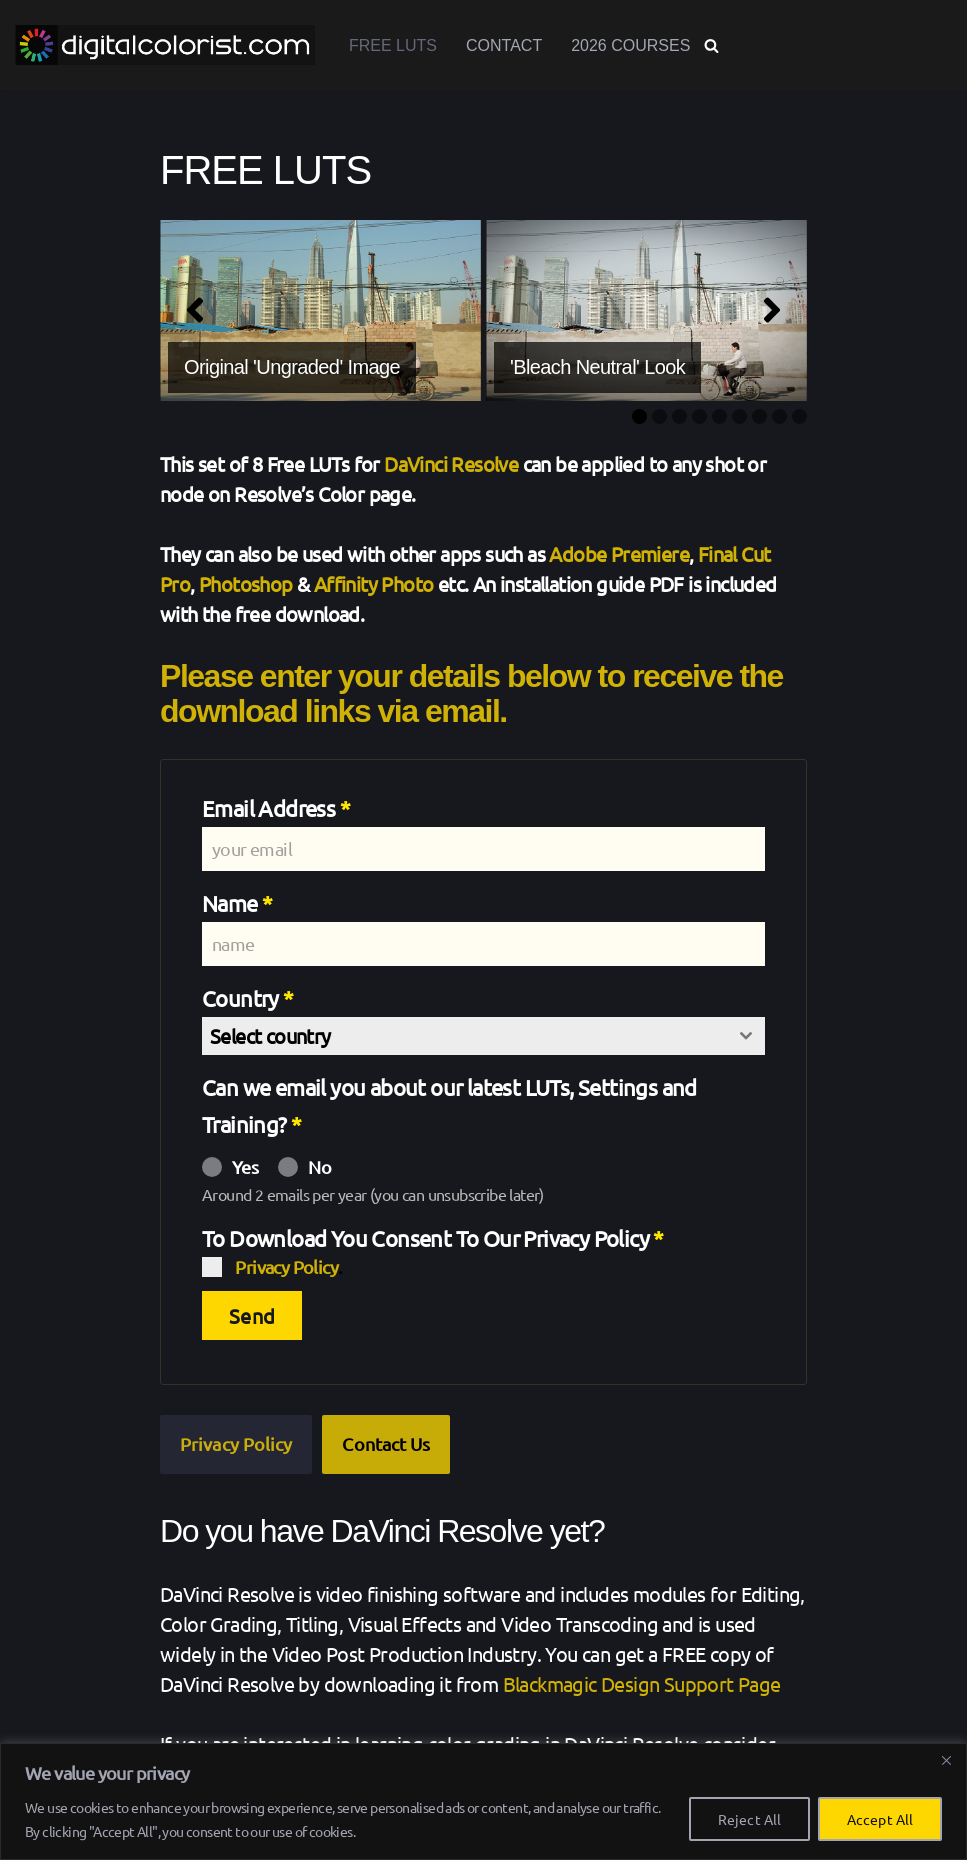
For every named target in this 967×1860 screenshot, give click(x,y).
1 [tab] (639, 416)
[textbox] (464, 1036)
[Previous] (195, 310)
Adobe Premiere (619, 553)
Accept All (880, 1819)
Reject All (749, 1819)
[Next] (772, 310)
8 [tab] (779, 416)
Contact (504, 45)
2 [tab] (659, 416)
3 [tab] (679, 416)
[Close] (946, 1760)
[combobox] (483, 1036)
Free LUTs (393, 45)
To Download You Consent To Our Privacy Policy (433, 1238)
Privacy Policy (286, 1266)
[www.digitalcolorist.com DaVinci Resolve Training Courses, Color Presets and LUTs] (165, 45)
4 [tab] (699, 416)
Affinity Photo (374, 583)
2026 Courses (630, 45)
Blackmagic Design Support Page (642, 1683)
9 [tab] (799, 416)
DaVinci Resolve (451, 463)
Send (251, 1315)
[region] (483, 1801)
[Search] (711, 45)
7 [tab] (759, 416)
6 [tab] (739, 416)
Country (248, 998)
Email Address (276, 808)
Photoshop (246, 583)
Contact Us (386, 1443)
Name (237, 903)
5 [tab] (719, 416)
